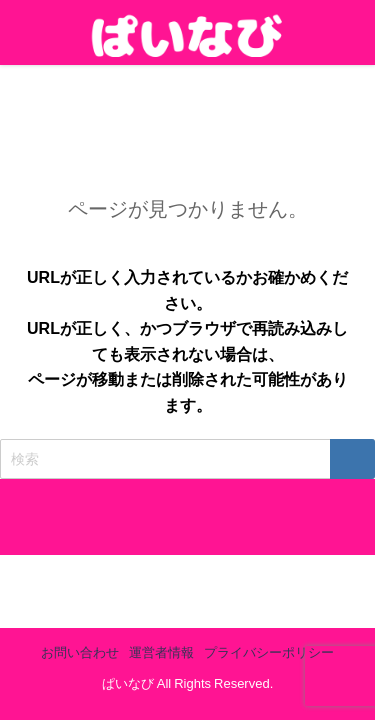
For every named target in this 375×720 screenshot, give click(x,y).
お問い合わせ (80, 652)
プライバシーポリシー (269, 652)
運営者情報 (161, 652)
